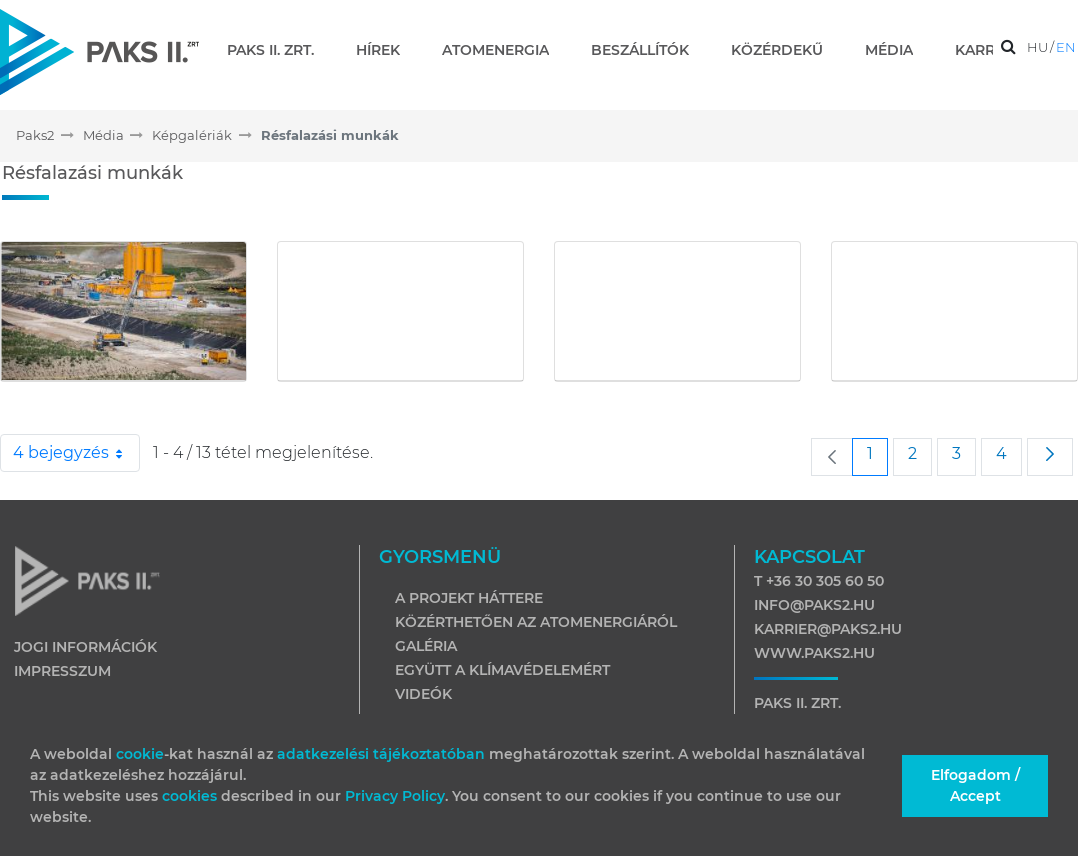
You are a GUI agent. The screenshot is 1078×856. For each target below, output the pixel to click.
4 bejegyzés (76, 453)
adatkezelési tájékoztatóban (381, 754)
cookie (140, 754)
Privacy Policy (395, 796)
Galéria (426, 646)
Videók (423, 694)
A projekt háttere (469, 598)
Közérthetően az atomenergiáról (536, 622)
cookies (191, 796)
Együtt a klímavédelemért (502, 670)
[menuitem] (278, 50)
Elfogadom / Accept (975, 785)
